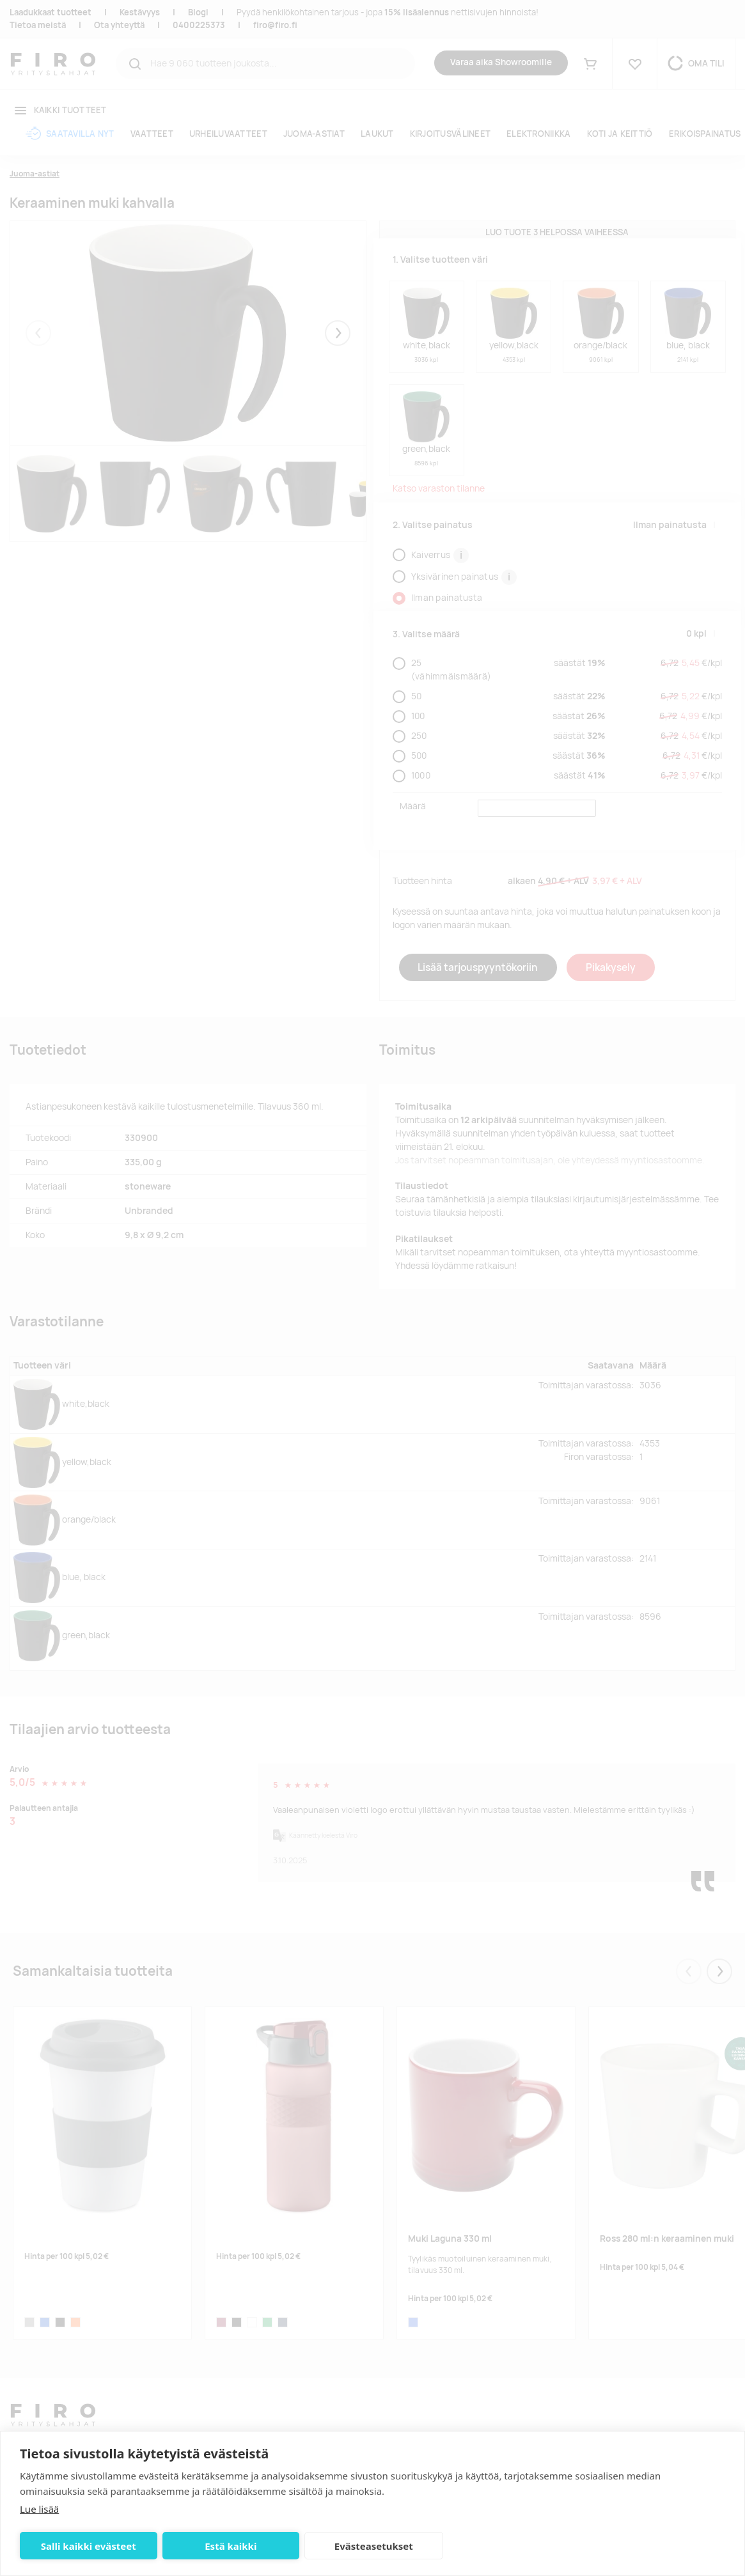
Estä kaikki (230, 2546)
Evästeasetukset (373, 2546)
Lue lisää (39, 2508)
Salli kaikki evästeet (88, 2546)
